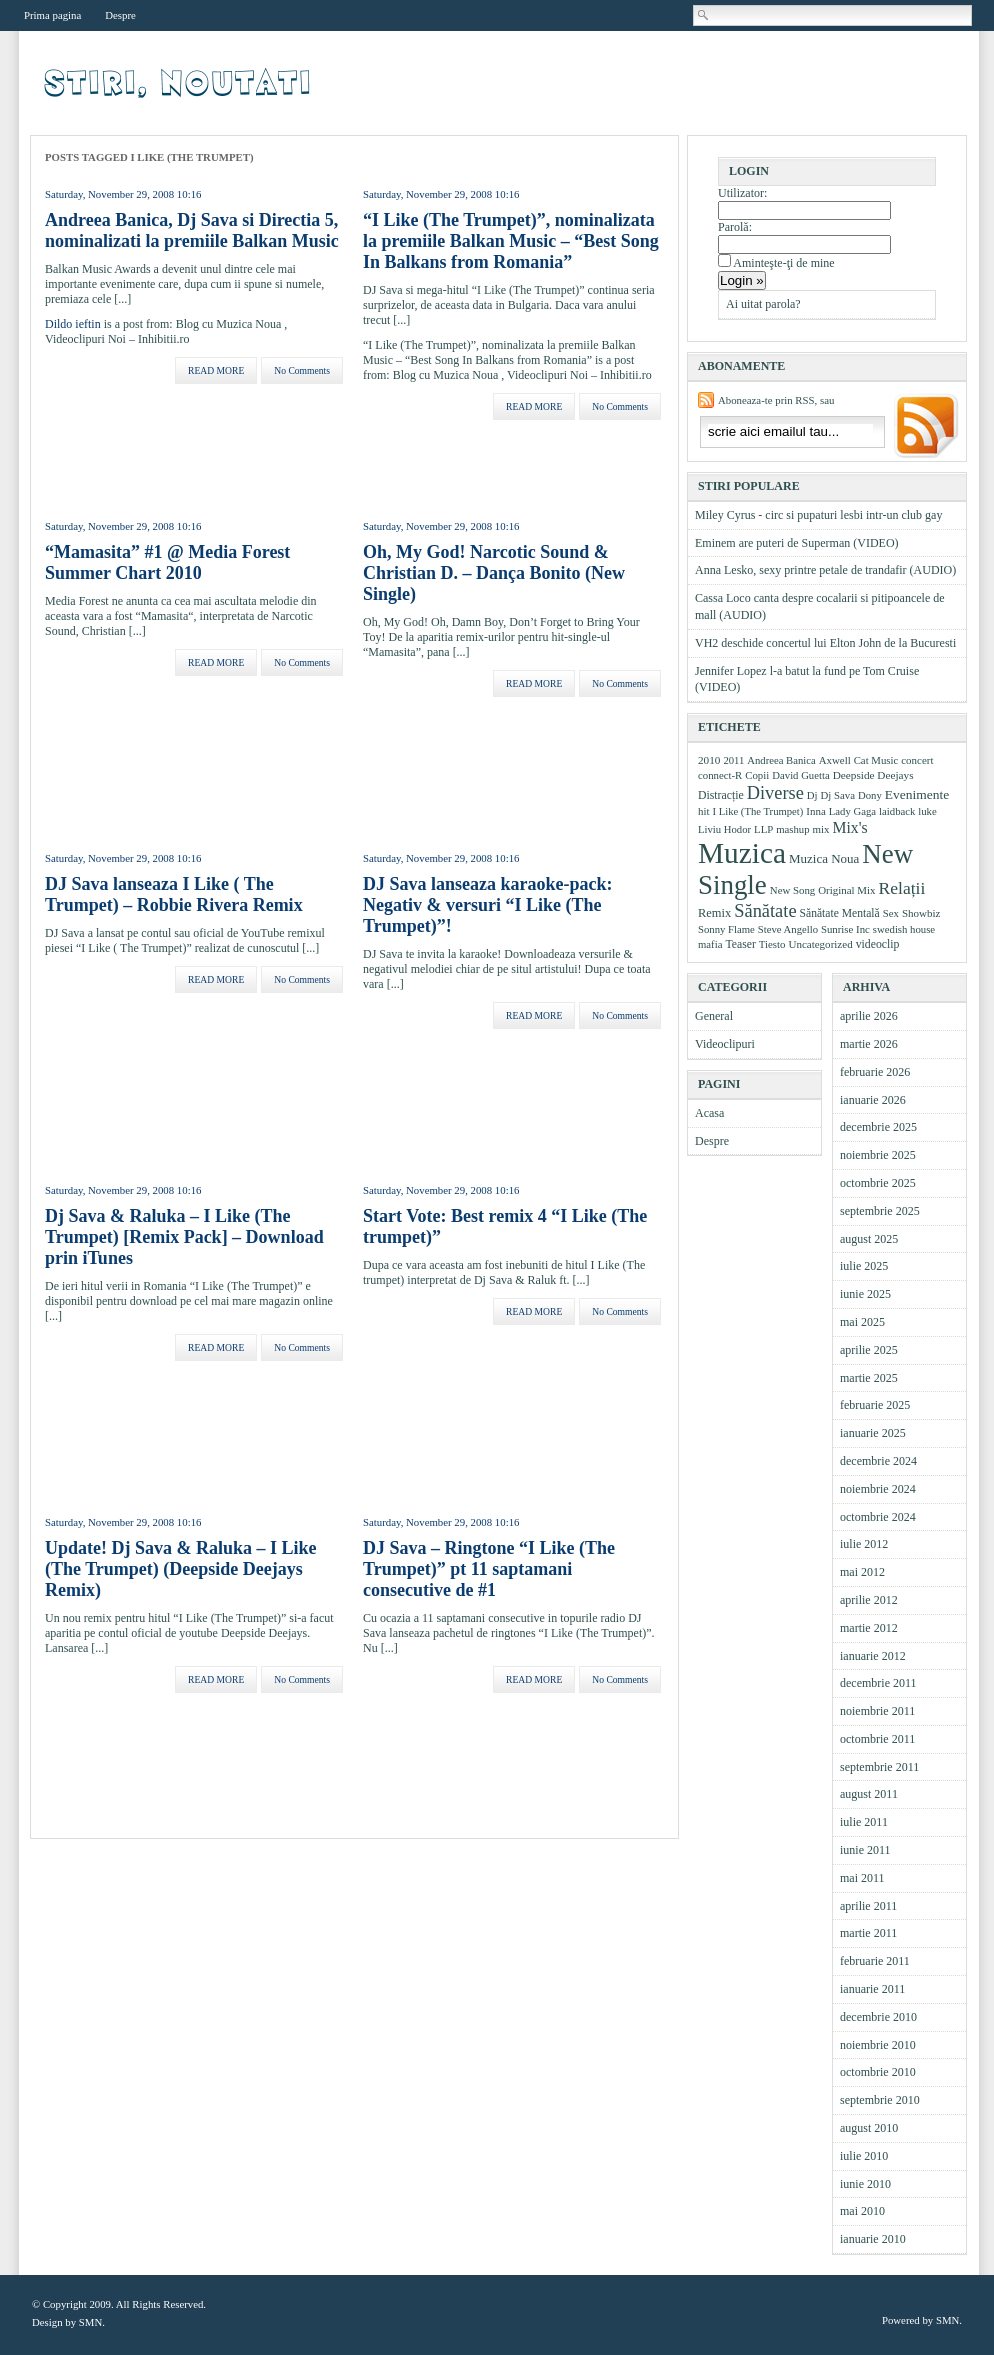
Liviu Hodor (724, 829)
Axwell (835, 760)
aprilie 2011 (868, 1906)
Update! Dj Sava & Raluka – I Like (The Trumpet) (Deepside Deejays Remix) (181, 1569)
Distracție (721, 795)
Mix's (850, 827)
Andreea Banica (781, 760)
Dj (812, 795)
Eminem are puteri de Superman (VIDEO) (797, 543)
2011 (733, 760)
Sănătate (765, 911)
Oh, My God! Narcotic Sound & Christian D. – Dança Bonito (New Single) (494, 573)
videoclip (878, 944)
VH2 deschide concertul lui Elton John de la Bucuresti (825, 643)
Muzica (742, 853)
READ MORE (216, 370)
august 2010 (869, 2128)
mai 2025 (862, 1322)
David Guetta (800, 775)
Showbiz (921, 913)
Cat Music (876, 760)
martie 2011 (868, 1933)
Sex (891, 913)
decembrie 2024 (878, 1461)
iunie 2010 (865, 2184)
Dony (870, 795)
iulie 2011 (864, 1822)
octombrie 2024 (878, 1517)
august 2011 (869, 1794)
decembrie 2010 (878, 2017)
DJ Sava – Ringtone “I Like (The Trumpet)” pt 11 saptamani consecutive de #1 (489, 1569)
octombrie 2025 (878, 1183)
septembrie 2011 (879, 1767)
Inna (815, 811)
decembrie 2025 (878, 1127)
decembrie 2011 (878, 1683)
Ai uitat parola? (763, 304)
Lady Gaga (852, 811)
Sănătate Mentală (840, 913)
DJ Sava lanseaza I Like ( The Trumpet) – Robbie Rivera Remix (174, 894)
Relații (902, 888)
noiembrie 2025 (878, 1155)
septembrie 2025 (880, 1211)
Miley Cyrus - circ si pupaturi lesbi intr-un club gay (818, 515)
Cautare (704, 15)
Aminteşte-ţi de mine (783, 263)
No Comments (302, 370)
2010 (709, 760)
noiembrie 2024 (878, 1489)
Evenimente (917, 794)
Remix (714, 913)
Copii (757, 775)
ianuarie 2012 (873, 1656)
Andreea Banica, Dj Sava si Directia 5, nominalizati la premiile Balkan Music (192, 230)
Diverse (775, 793)
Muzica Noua (824, 858)
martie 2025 (869, 1378)
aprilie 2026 (869, 1016)
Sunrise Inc (845, 929)
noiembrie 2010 (878, 2045)
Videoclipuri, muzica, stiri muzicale (179, 83)
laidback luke (908, 811)
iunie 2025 (865, 1294)
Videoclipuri (725, 1044)
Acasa (709, 1113)
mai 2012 (862, 1572)
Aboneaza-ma (924, 428)
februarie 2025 (875, 1405)
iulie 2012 (864, 1544)
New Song (792, 890)
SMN (90, 2322)
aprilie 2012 (869, 1600)
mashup (792, 829)
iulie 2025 (864, 1266)
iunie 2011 (865, 1850)
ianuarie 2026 (873, 1100)
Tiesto (772, 944)
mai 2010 (862, 2211)
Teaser (740, 944)
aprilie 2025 (869, 1350)
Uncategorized (820, 944)
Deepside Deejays (873, 775)
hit (703, 811)
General (714, 1016)
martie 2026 (869, 1044)
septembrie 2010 (880, 2100)
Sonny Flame (726, 929)
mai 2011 (862, 1878)
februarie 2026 (875, 1072)
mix (821, 829)
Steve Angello (788, 929)
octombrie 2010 (878, 2072)
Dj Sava (838, 795)
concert (917, 760)
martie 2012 (869, 1628)
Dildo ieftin (73, 324)
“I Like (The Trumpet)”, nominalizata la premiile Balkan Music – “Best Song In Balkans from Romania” (511, 241)
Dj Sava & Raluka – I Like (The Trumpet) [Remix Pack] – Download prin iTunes (184, 1237)
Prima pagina (52, 15)
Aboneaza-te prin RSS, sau (776, 400)
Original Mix (846, 890)
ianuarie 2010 (873, 2239)
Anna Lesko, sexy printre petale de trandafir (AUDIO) (825, 570)
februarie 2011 (875, 1961)
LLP (763, 829)
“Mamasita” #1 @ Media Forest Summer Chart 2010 (167, 562)
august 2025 (869, 1239)
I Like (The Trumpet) (757, 811)
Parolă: (735, 227)
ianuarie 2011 (872, 1989)
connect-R (720, 775)
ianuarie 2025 (873, 1433)
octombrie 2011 (877, 1739)
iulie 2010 (864, 2156)
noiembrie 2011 (877, 1711)
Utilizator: (742, 193)
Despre (120, 15)
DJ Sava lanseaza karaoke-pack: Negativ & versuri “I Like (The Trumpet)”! (488, 905)
